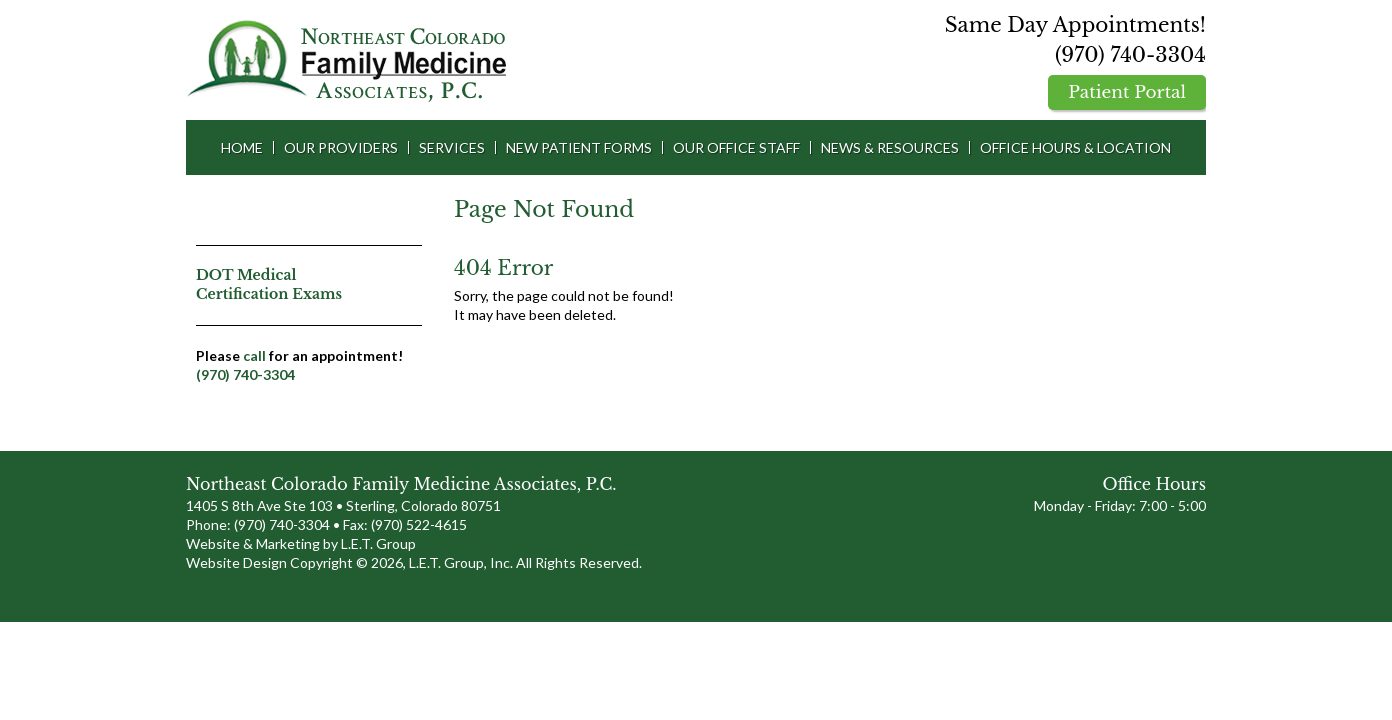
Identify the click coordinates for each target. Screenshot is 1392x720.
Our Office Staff (736, 147)
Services (452, 147)
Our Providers (341, 147)
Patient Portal (1127, 92)
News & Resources (890, 147)
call (254, 355)
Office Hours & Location (1075, 147)
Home (242, 147)
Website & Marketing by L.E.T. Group (301, 543)
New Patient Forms (579, 147)
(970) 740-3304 (1130, 55)
